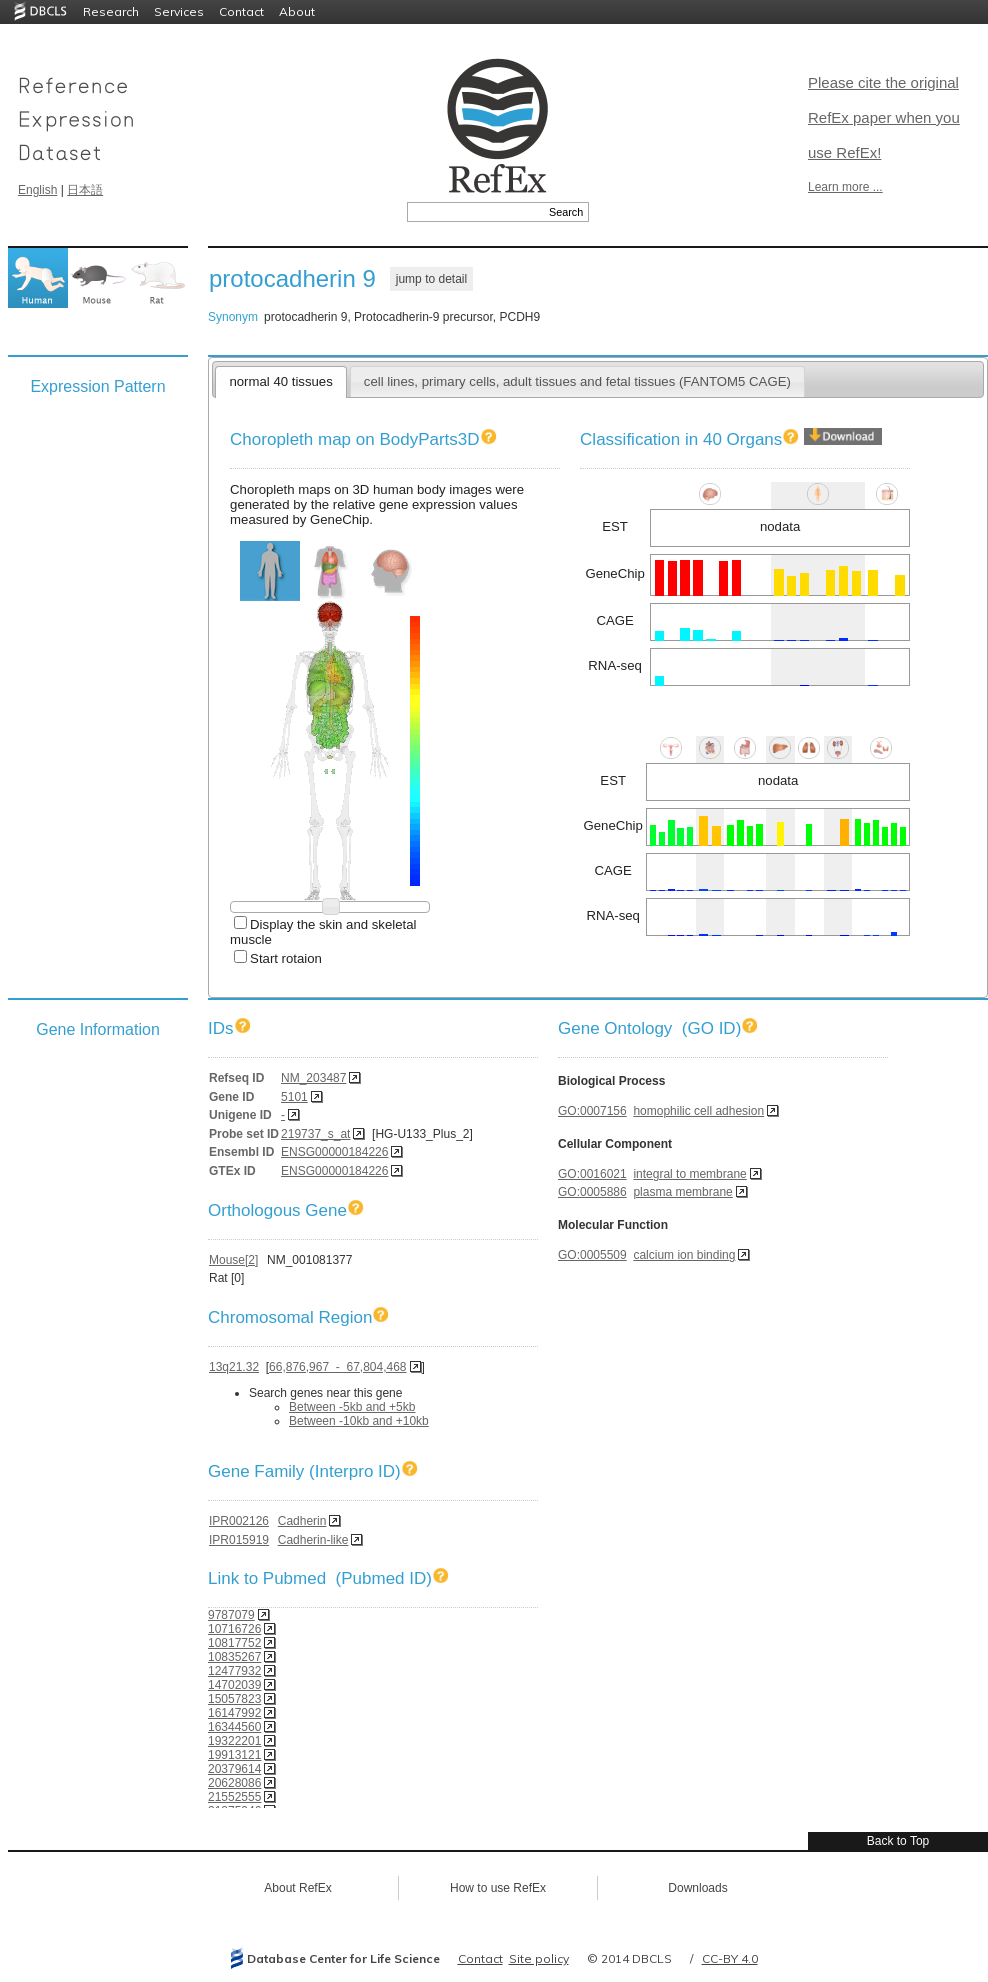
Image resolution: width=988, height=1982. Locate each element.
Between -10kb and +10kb (359, 1421)
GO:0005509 (592, 1255)
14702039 (234, 1685)
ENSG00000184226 (334, 1152)
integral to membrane (689, 1174)
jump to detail (431, 279)
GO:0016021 (592, 1174)
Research (111, 11)
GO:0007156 (592, 1111)
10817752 (234, 1643)
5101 (294, 1097)
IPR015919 (239, 1540)
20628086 (234, 1783)
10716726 (234, 1629)
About (297, 11)
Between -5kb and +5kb (352, 1407)
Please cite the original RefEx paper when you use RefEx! (884, 117)
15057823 (234, 1699)
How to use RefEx (498, 1888)
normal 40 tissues (280, 381)
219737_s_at (315, 1134)
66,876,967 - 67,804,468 (337, 1367)
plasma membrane (682, 1192)
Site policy (539, 1958)
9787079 (231, 1615)
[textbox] (475, 212)
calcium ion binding (684, 1255)
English (37, 190)
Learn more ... (845, 187)
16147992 (234, 1713)
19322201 (234, 1741)
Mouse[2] (233, 1260)
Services (179, 11)
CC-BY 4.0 (730, 1958)
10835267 (234, 1657)
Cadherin (302, 1521)
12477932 (234, 1671)
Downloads (697, 1888)
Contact (241, 11)
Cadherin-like (313, 1540)
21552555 (234, 1797)
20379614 (234, 1769)
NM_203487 (313, 1078)
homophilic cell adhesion (698, 1111)
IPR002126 (239, 1521)
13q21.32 (234, 1367)
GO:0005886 (592, 1192)
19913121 (234, 1755)
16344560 (234, 1727)
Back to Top (898, 1841)
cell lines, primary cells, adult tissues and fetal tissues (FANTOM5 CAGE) (577, 381)
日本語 (85, 190)
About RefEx (297, 1888)
